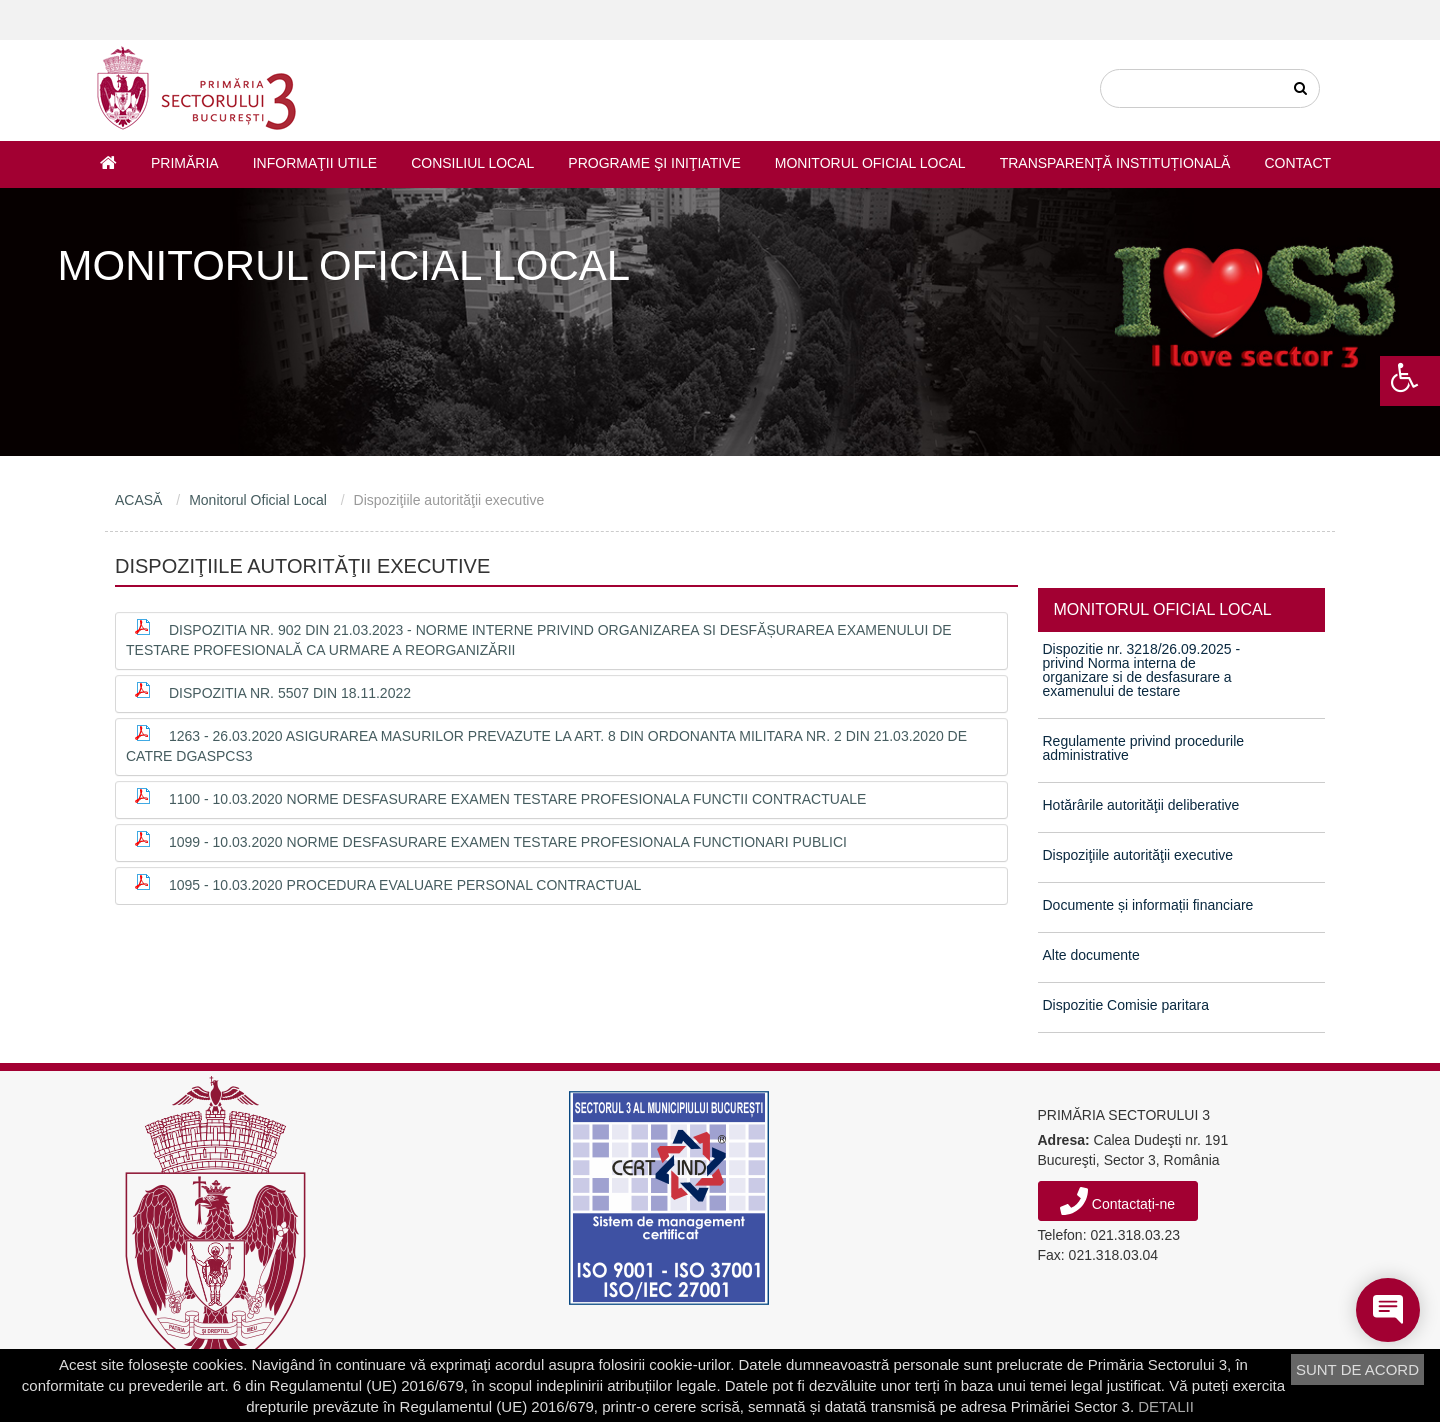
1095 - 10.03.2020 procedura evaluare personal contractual (405, 885)
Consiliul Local (472, 163)
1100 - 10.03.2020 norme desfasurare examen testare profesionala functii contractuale (517, 799)
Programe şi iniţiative (654, 163)
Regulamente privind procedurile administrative (1144, 748)
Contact (1297, 163)
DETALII (1166, 1406)
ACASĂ (138, 500)
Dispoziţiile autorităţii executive (1138, 855)
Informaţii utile (315, 163)
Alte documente (1091, 955)
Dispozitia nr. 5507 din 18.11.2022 (290, 693)
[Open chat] (1388, 1310)
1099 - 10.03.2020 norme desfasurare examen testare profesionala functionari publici (508, 842)
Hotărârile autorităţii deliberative (1141, 805)
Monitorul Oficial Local (870, 163)
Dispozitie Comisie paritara (1126, 1005)
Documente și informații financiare (1148, 905)
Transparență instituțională (1115, 163)
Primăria (185, 163)
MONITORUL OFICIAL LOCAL (1163, 609)
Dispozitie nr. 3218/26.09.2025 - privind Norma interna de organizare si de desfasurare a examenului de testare (1142, 670)
